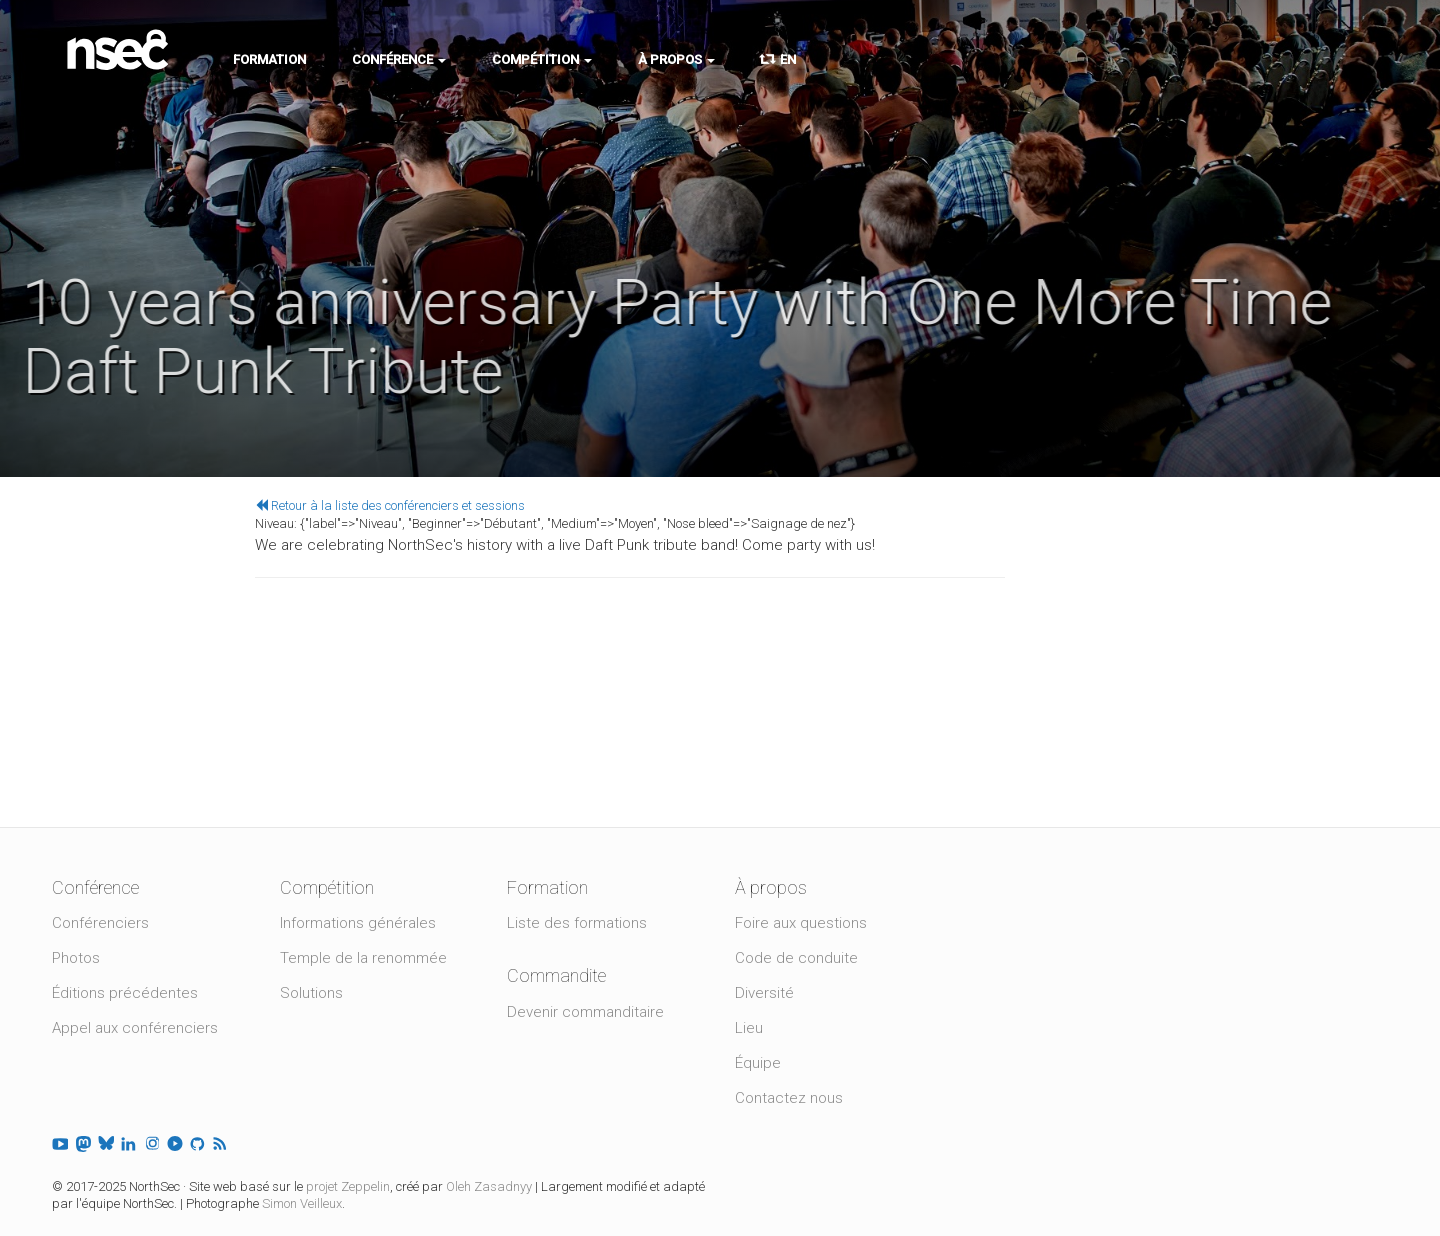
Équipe (758, 1063)
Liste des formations (577, 923)
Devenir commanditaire (585, 1012)
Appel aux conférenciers (135, 1028)
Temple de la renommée (363, 958)
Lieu (749, 1028)
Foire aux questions (801, 923)
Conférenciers (100, 923)
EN (778, 59)
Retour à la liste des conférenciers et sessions (390, 505)
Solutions (311, 993)
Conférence (399, 59)
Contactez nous (789, 1098)
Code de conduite (796, 958)
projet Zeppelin (348, 1186)
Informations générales (358, 923)
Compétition (542, 59)
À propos (676, 59)
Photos (76, 958)
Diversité (764, 993)
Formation (269, 59)
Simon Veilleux (302, 1203)
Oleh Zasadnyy (489, 1186)
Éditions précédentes (125, 993)
